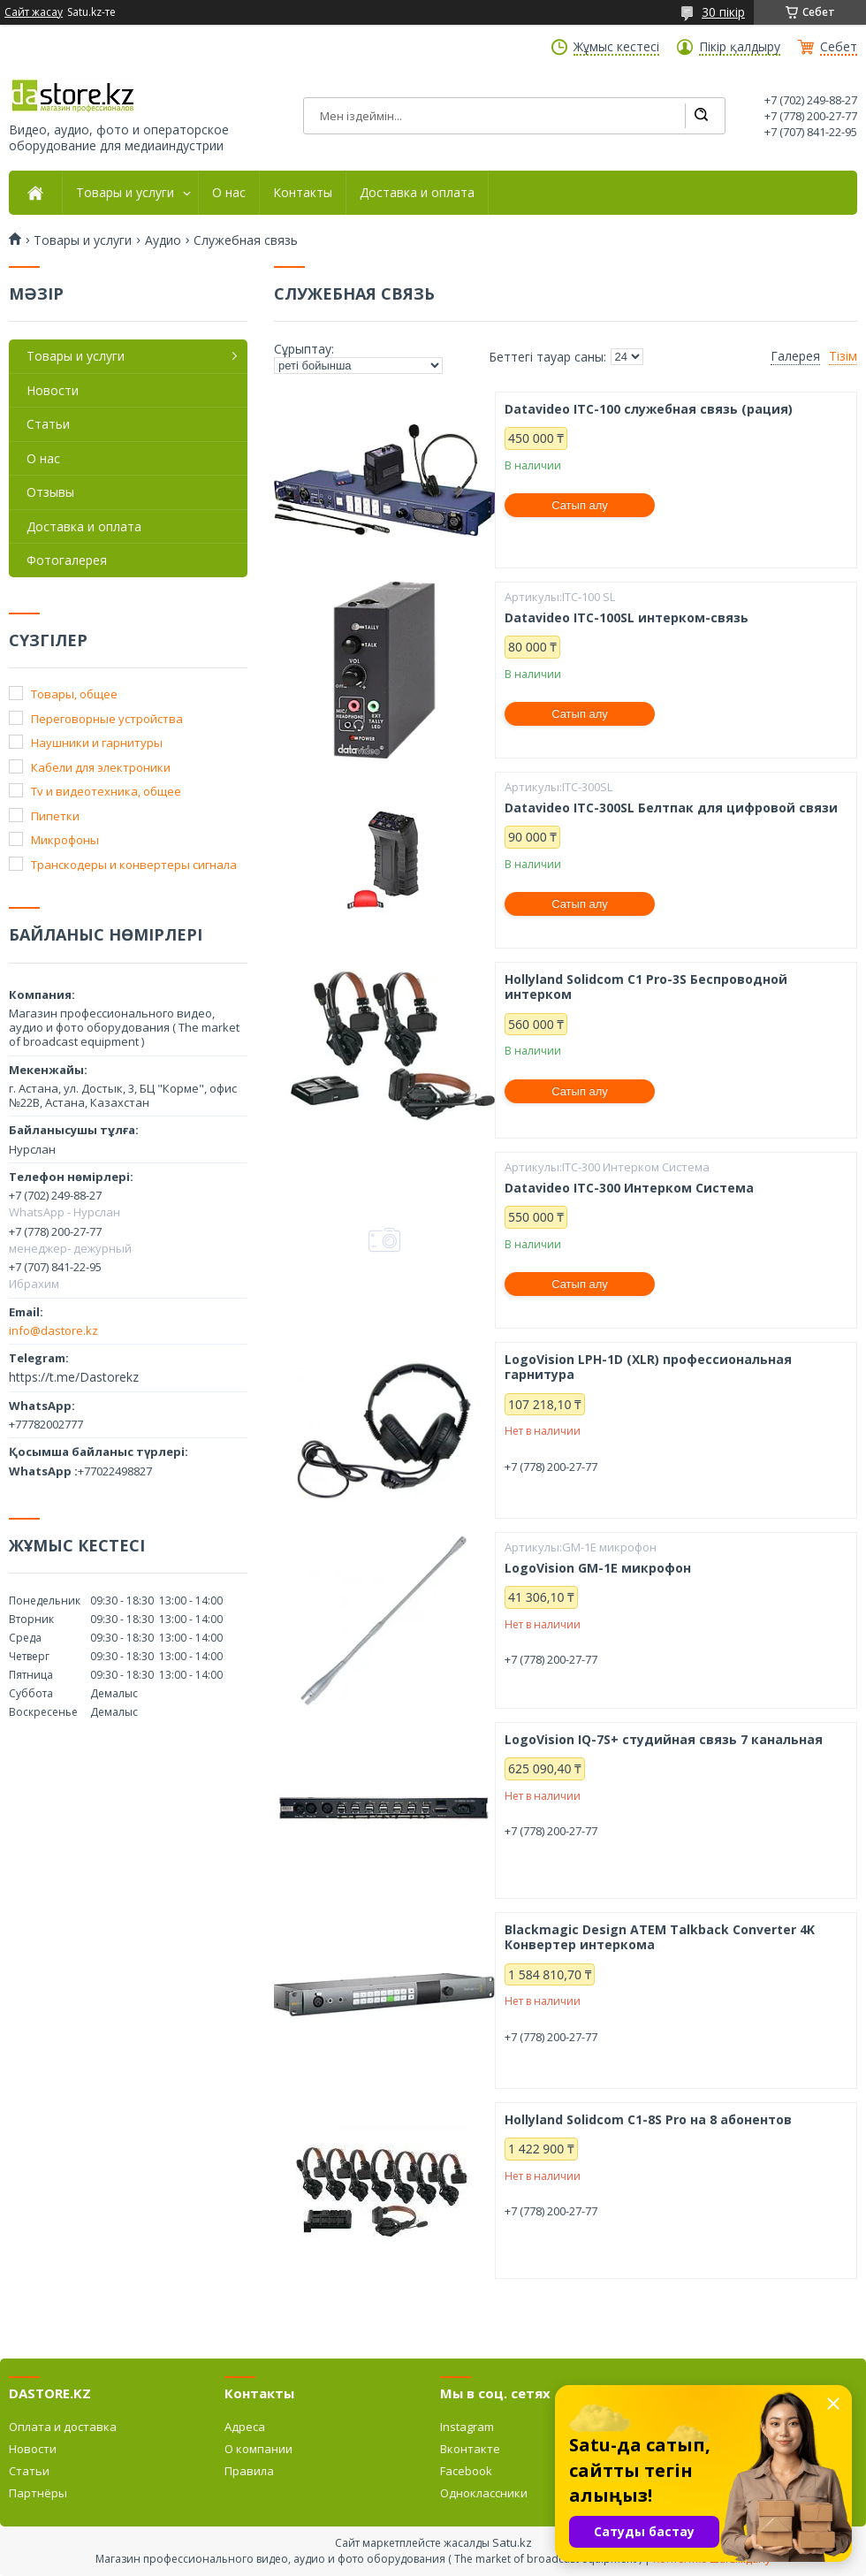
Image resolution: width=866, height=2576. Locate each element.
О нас (229, 193)
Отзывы (50, 492)
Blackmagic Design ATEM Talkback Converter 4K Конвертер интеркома (660, 1937)
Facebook (466, 2471)
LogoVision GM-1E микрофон (598, 1568)
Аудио (163, 240)
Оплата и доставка (63, 2427)
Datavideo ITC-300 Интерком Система (629, 1188)
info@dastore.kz (53, 1330)
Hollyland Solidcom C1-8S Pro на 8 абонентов (648, 2120)
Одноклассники (484, 2493)
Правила (249, 2471)
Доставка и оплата (417, 193)
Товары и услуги (125, 193)
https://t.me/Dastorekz (74, 1376)
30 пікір (723, 12)
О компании (258, 2449)
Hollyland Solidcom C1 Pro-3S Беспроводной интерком (646, 987)
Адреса (244, 2427)
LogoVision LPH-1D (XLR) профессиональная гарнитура (648, 1367)
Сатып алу (579, 505)
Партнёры (38, 2493)
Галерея (795, 356)
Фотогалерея (67, 560)
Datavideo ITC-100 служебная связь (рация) (649, 409)
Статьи (48, 423)
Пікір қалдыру (739, 47)
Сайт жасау (33, 12)
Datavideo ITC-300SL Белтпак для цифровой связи (671, 808)
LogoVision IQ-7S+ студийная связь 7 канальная (664, 1740)
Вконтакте (470, 2449)
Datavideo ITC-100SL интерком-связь (626, 618)
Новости (53, 390)
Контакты (302, 193)
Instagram (467, 2427)
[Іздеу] (701, 115)
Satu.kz (512, 2542)
